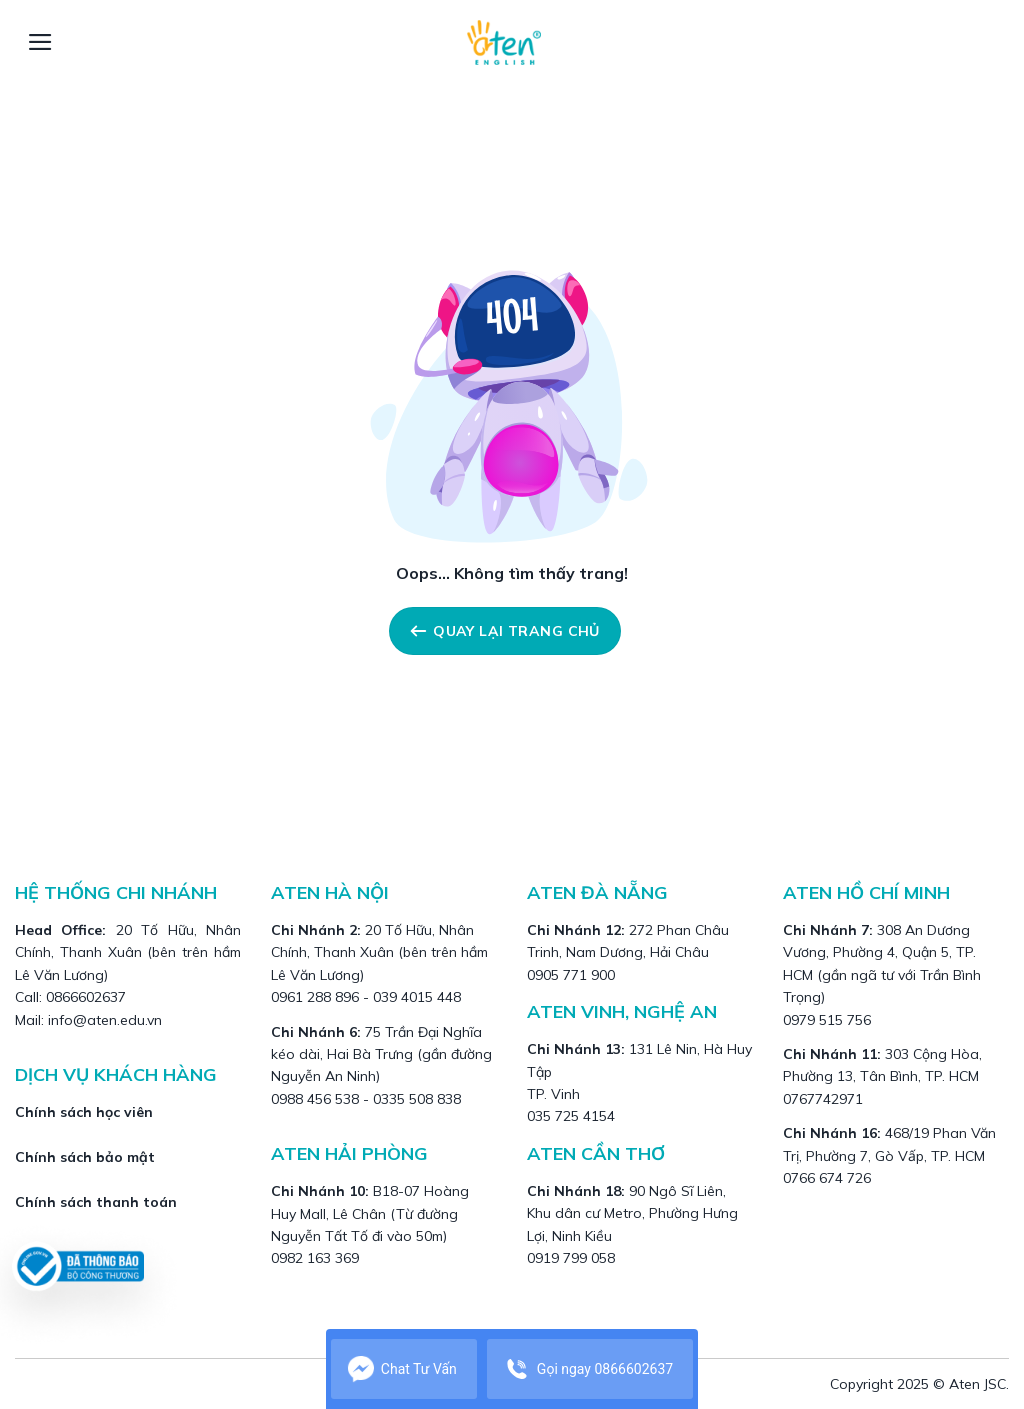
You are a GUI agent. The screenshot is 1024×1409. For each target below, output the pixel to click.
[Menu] (40, 42)
